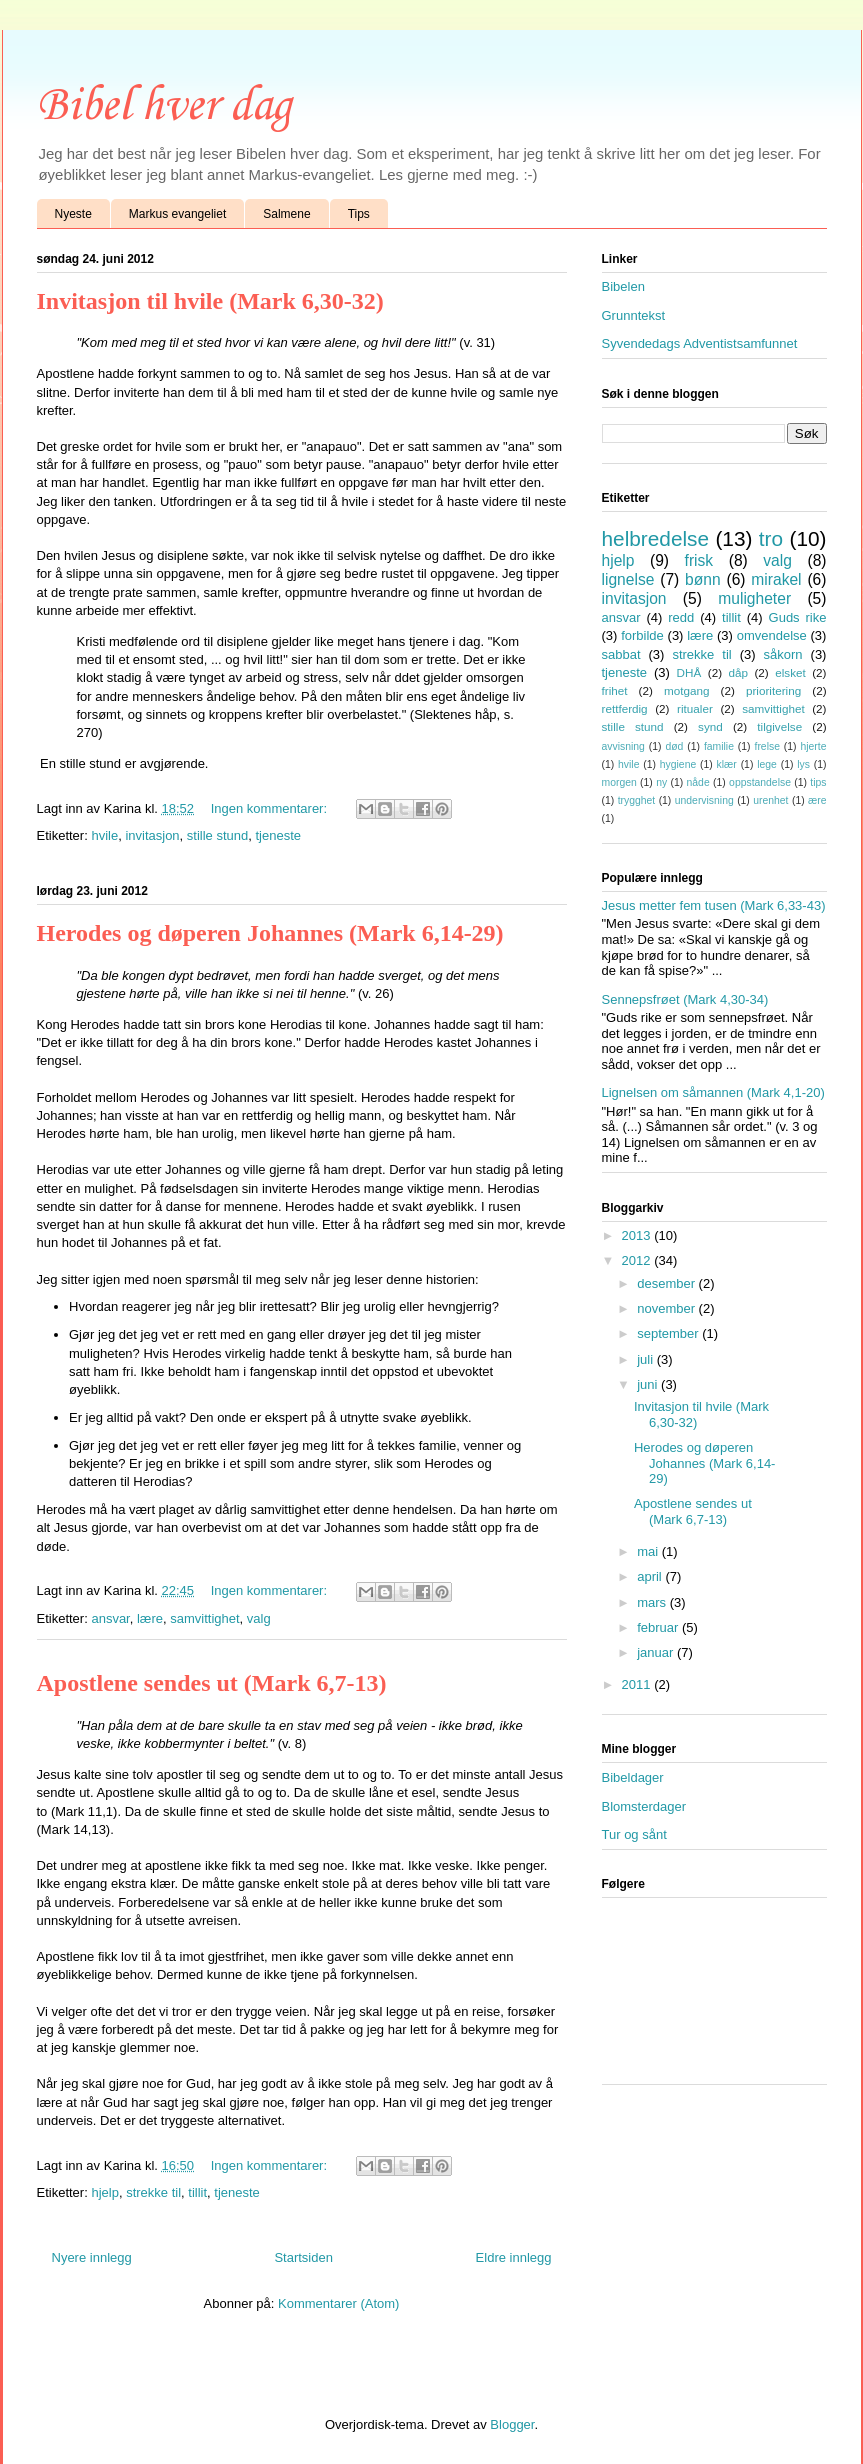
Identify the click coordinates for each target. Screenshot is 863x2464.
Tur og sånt (634, 1834)
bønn (703, 579)
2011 (638, 1684)
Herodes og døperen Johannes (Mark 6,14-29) (270, 933)
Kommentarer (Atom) (338, 2303)
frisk (699, 560)
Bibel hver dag (164, 106)
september (669, 1333)
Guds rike (798, 617)
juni (649, 1384)
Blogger (512, 2424)
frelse (767, 746)
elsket (790, 672)
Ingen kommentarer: (271, 808)
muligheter (754, 598)
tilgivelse (779, 726)
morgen (619, 782)
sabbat (621, 654)
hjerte (814, 746)
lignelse (628, 579)
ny (661, 782)
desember (667, 1283)
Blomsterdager (644, 1806)
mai (649, 1551)
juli (647, 1359)
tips (818, 782)
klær (727, 764)
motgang (686, 690)
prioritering (773, 690)
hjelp (104, 2192)
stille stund (217, 835)
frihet (615, 690)
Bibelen (623, 286)
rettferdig (625, 708)
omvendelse (772, 635)
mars (653, 1602)
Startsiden (303, 2257)
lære (150, 1618)
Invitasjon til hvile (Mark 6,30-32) (210, 301)
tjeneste (279, 835)
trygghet (637, 800)
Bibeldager (633, 1777)
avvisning (623, 746)
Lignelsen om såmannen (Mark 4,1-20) (713, 1092)
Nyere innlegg (92, 2257)
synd (710, 726)
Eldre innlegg (514, 2257)
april (651, 1576)
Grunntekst (634, 315)
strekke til (153, 2192)
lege (767, 764)
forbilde (642, 635)
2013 (638, 1235)
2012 (638, 1260)
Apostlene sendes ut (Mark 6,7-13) (212, 1683)
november (667, 1308)
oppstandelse (760, 782)
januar (657, 1652)
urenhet (770, 800)
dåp (738, 672)
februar (659, 1627)
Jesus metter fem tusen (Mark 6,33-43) (714, 905)
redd (681, 617)
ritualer (695, 708)
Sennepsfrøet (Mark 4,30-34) (685, 999)
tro (771, 538)
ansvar (110, 1618)
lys (803, 764)
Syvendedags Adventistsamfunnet (700, 343)
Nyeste (73, 214)
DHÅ (689, 672)
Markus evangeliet (177, 214)
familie (719, 746)
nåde (698, 782)
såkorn (783, 654)
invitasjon (152, 835)
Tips (359, 214)
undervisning (704, 800)
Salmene (286, 214)
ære (817, 800)
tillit (197, 2192)
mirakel (776, 579)
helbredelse (656, 538)
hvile (104, 835)
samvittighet (204, 1618)
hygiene (678, 764)
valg (259, 1618)
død (674, 746)
